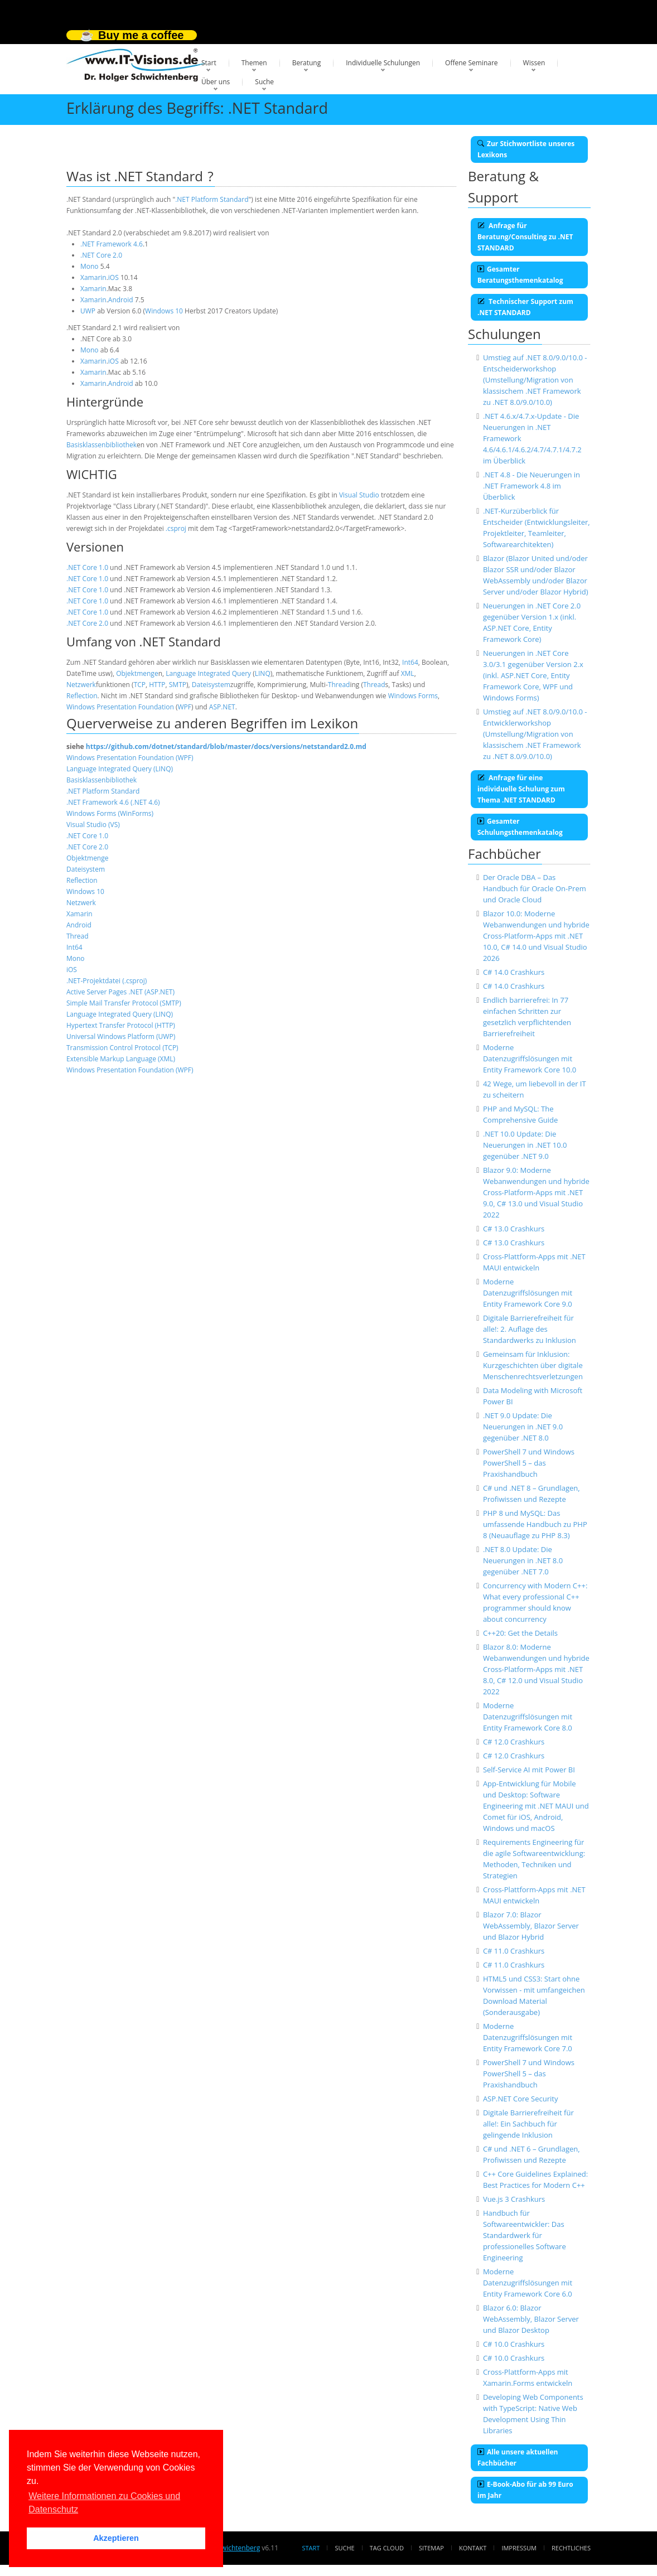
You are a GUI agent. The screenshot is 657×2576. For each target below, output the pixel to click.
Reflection (82, 695)
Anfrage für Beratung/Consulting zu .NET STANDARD (525, 237)
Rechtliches (571, 2548)
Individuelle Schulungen (383, 62)
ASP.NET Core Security (520, 2099)
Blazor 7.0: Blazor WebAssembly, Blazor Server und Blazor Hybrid (531, 1926)
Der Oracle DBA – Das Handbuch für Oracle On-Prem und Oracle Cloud (534, 888)
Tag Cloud (387, 2548)
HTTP (157, 684)
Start (208, 62)
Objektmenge (137, 673)
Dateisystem (211, 684)
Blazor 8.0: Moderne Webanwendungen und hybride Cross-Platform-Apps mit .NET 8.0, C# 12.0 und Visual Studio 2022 (536, 1669)
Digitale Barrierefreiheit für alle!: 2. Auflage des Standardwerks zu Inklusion (529, 1329)
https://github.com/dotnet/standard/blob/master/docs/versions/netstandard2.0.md (226, 746)
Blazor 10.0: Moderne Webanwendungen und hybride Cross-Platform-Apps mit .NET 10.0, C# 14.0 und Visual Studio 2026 (536, 935)
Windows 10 (164, 311)
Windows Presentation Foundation (120, 707)
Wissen (534, 62)
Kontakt (472, 2548)
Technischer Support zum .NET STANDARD (525, 307)
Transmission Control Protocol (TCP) (122, 1047)
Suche (264, 81)
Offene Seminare (471, 62)
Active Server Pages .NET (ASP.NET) (120, 992)
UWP (87, 311)
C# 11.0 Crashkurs (513, 1951)
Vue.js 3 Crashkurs (514, 2199)
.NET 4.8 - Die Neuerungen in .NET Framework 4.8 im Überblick (531, 486)
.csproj (176, 528)
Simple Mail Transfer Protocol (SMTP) (123, 1003)
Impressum (518, 2548)
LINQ (262, 673)
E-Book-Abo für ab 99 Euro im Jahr (525, 2490)
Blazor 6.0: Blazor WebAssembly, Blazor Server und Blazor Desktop (531, 2319)
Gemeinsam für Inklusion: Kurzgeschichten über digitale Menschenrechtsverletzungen (533, 1365)
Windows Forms (413, 695)
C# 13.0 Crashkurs (513, 1229)
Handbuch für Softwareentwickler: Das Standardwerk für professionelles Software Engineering (524, 2235)
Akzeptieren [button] (116, 2538)
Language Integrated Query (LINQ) (119, 769)
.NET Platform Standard (211, 199)
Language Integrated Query (208, 673)
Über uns (215, 81)
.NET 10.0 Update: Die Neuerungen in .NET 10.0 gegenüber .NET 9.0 (525, 1145)
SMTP (177, 684)
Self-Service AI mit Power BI (529, 1770)
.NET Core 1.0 (87, 567)
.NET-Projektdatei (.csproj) (106, 980)
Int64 (410, 662)
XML (407, 673)
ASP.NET (222, 707)
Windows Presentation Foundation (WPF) (130, 757)
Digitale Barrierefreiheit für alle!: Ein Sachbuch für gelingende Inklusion (528, 2124)
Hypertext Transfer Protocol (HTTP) (120, 1025)
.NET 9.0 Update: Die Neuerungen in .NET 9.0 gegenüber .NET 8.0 (523, 1426)
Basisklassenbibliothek (101, 445)
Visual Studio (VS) (93, 824)
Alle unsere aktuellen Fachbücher (517, 2457)
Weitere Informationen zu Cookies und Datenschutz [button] (104, 2502)
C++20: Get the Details (520, 1633)
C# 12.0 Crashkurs (513, 1742)
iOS (113, 277)
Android (120, 300)
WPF (184, 707)
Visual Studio (359, 495)
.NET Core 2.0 (101, 255)
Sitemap (431, 2548)
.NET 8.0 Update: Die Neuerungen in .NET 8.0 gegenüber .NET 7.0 (523, 1560)
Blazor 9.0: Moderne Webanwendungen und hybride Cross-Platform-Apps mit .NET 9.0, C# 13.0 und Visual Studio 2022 (536, 1192)
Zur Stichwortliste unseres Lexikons (525, 149)
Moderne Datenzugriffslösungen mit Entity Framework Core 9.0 (527, 1293)
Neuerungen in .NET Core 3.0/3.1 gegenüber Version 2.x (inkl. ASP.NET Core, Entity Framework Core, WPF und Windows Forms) (533, 675)
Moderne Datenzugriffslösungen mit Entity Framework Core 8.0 (527, 1716)
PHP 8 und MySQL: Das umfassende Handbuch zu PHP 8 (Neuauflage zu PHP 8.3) (535, 1524)
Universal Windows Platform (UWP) (120, 1036)
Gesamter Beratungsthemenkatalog (520, 274)
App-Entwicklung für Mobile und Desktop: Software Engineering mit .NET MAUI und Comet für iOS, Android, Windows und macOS (536, 1805)
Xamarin (93, 277)
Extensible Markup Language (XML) (120, 1059)
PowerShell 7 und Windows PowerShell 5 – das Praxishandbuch (528, 1463)
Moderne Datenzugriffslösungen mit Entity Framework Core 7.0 (527, 2037)
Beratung (306, 62)
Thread (339, 684)
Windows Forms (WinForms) (109, 813)
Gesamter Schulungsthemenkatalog (520, 826)
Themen (254, 62)
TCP (140, 684)
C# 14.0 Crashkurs (513, 972)
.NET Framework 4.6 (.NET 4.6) (113, 802)
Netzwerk (81, 684)
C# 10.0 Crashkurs (513, 2344)
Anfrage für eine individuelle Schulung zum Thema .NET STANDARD (521, 789)
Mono (89, 266)
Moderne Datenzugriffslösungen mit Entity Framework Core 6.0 (527, 2282)
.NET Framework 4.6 (111, 244)
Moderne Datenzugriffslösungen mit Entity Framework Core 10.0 (529, 1058)
